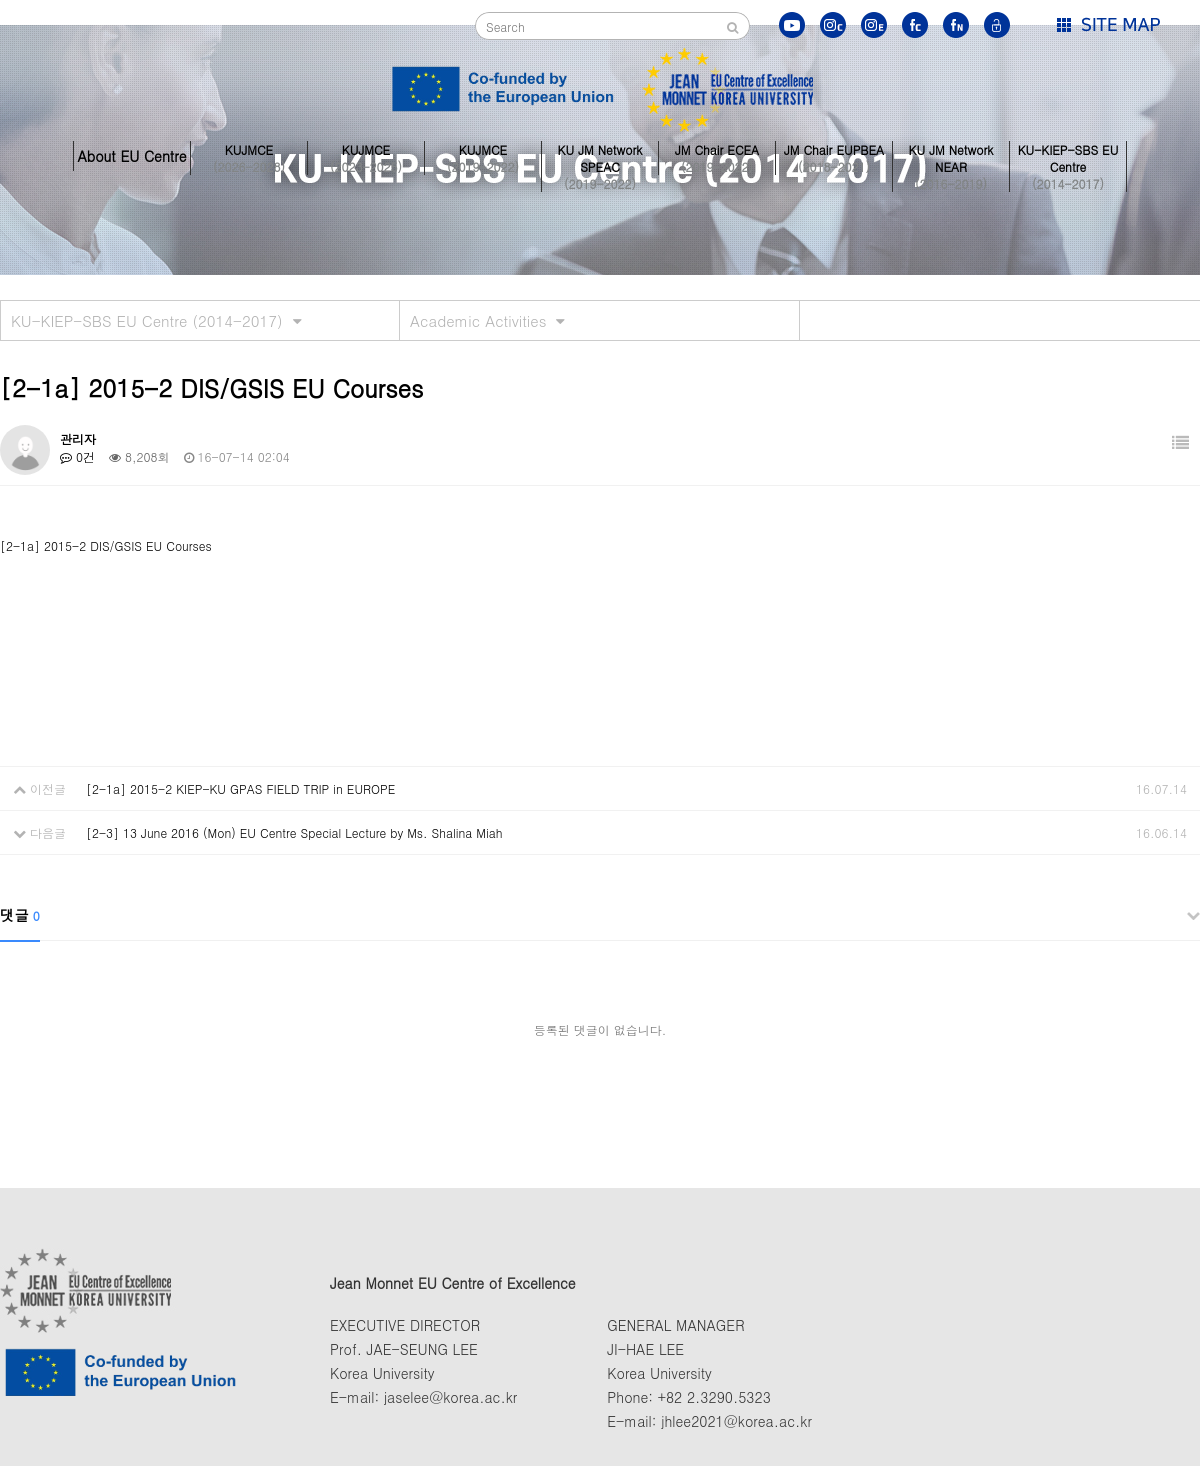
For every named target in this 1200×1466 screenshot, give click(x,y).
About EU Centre (131, 156)
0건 (77, 456)
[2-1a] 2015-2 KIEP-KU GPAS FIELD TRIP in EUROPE (240, 788)
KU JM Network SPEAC (600, 156)
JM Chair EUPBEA (834, 156)
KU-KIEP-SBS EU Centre (1068, 156)
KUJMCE (249, 156)
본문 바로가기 (0, 0)
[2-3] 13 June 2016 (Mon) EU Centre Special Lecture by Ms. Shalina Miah (294, 832)
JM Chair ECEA (717, 156)
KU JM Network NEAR (951, 156)
